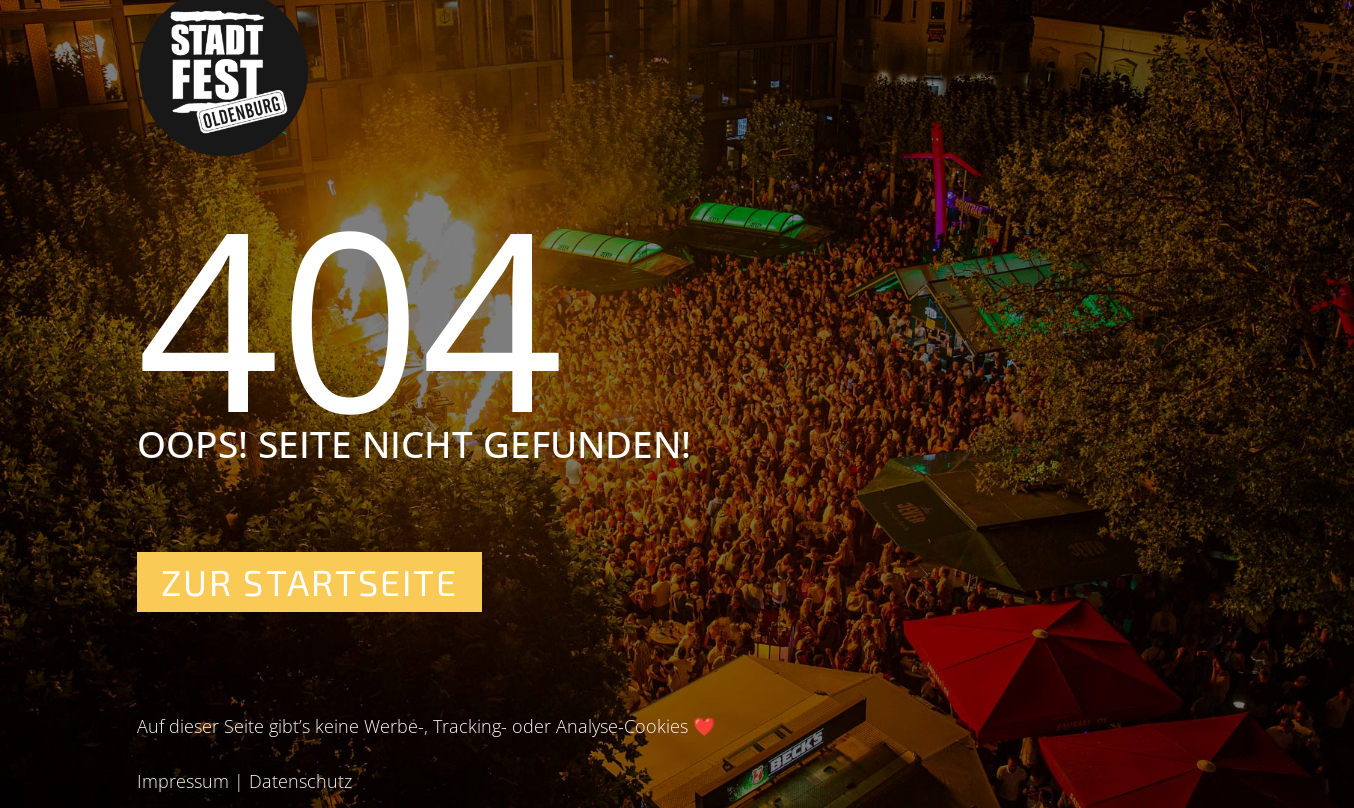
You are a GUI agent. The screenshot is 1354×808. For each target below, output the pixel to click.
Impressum (183, 781)
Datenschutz (300, 781)
